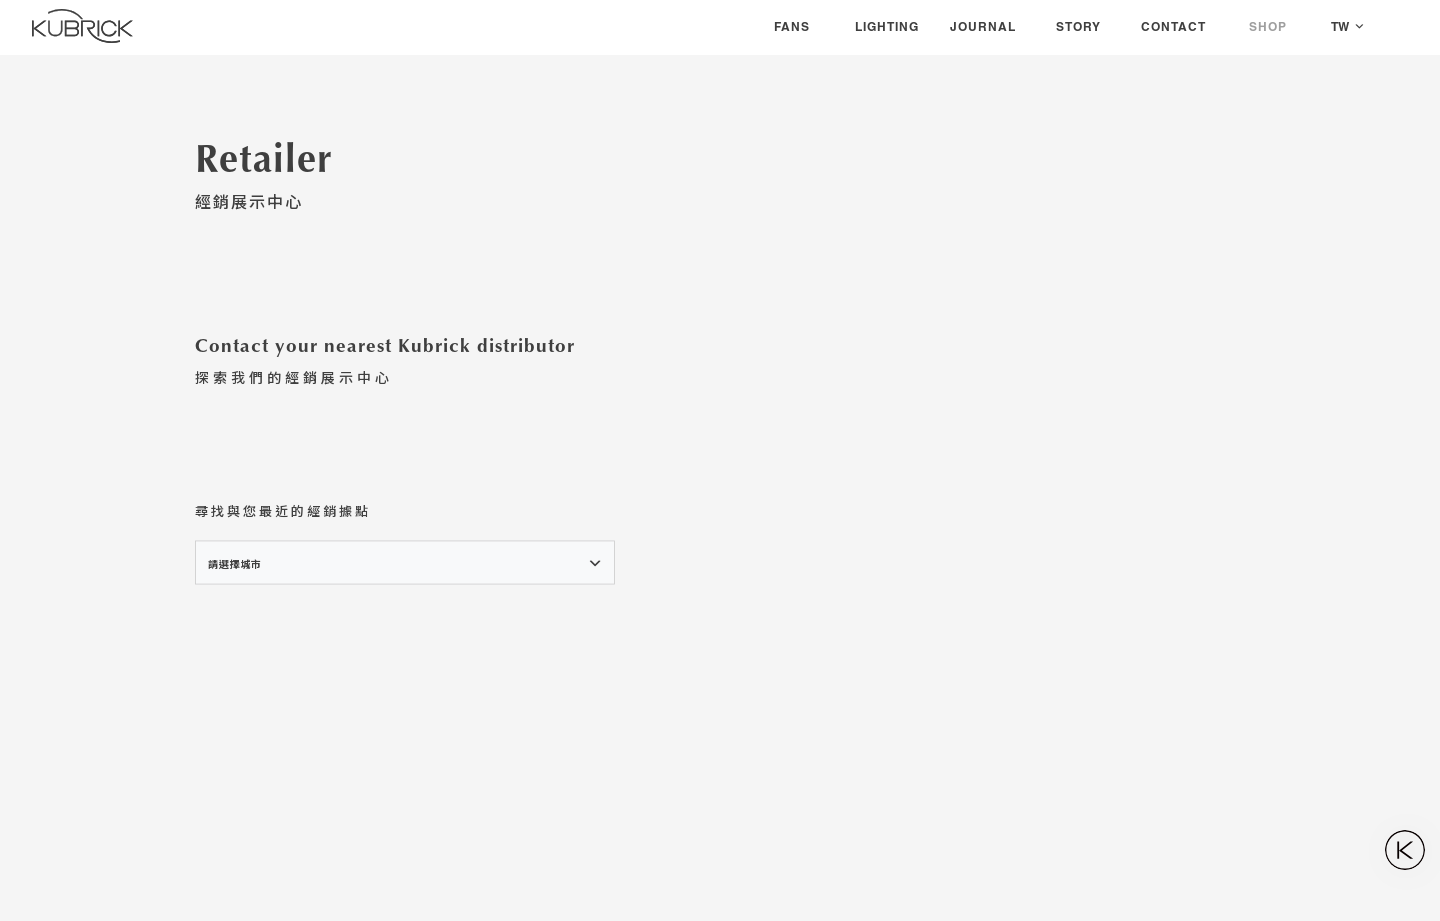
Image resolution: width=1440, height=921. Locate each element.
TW (1340, 26)
